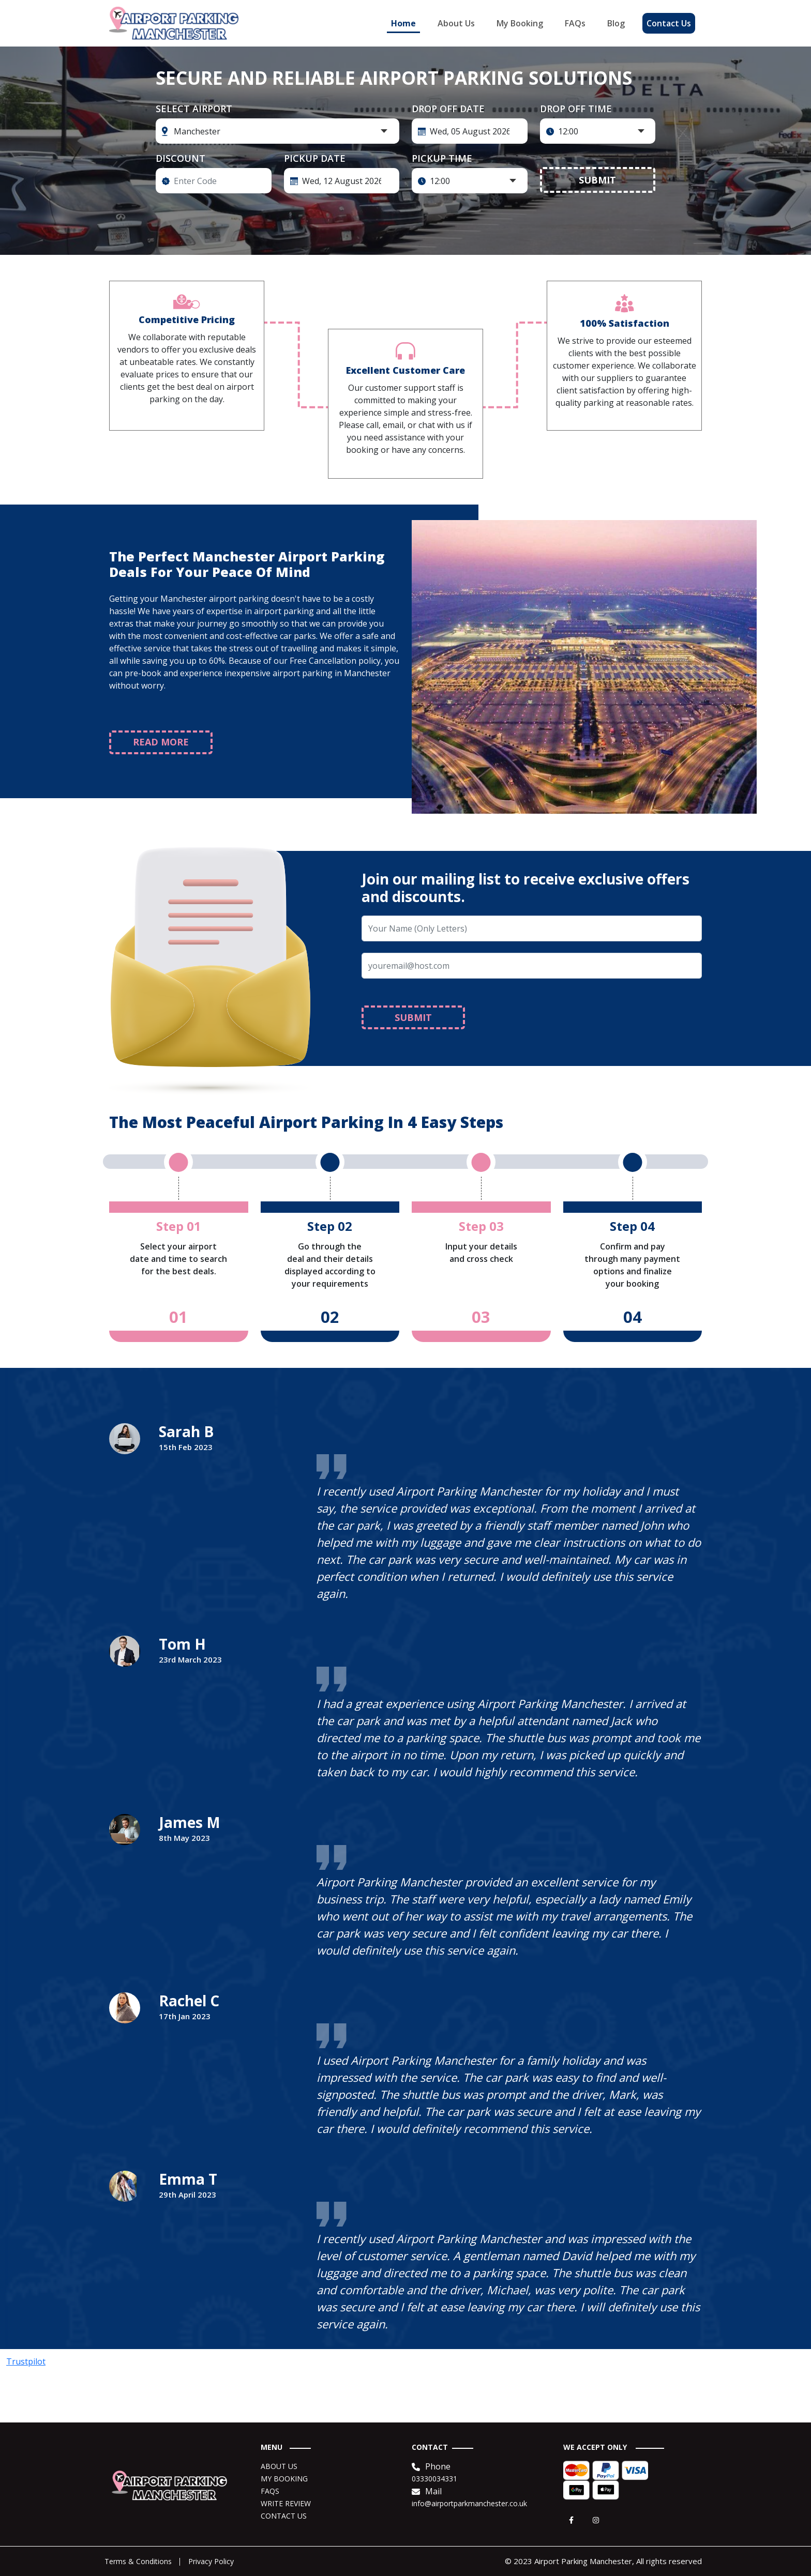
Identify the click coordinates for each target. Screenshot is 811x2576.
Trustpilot (26, 2361)
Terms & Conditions (138, 2561)
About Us (456, 23)
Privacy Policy (211, 2561)
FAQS (270, 2491)
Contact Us (669, 23)
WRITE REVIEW (286, 2503)
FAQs (575, 23)
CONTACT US (284, 2516)
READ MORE (161, 742)
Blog (616, 23)
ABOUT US (279, 2466)
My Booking (520, 23)
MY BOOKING (284, 2478)
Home (403, 23)
